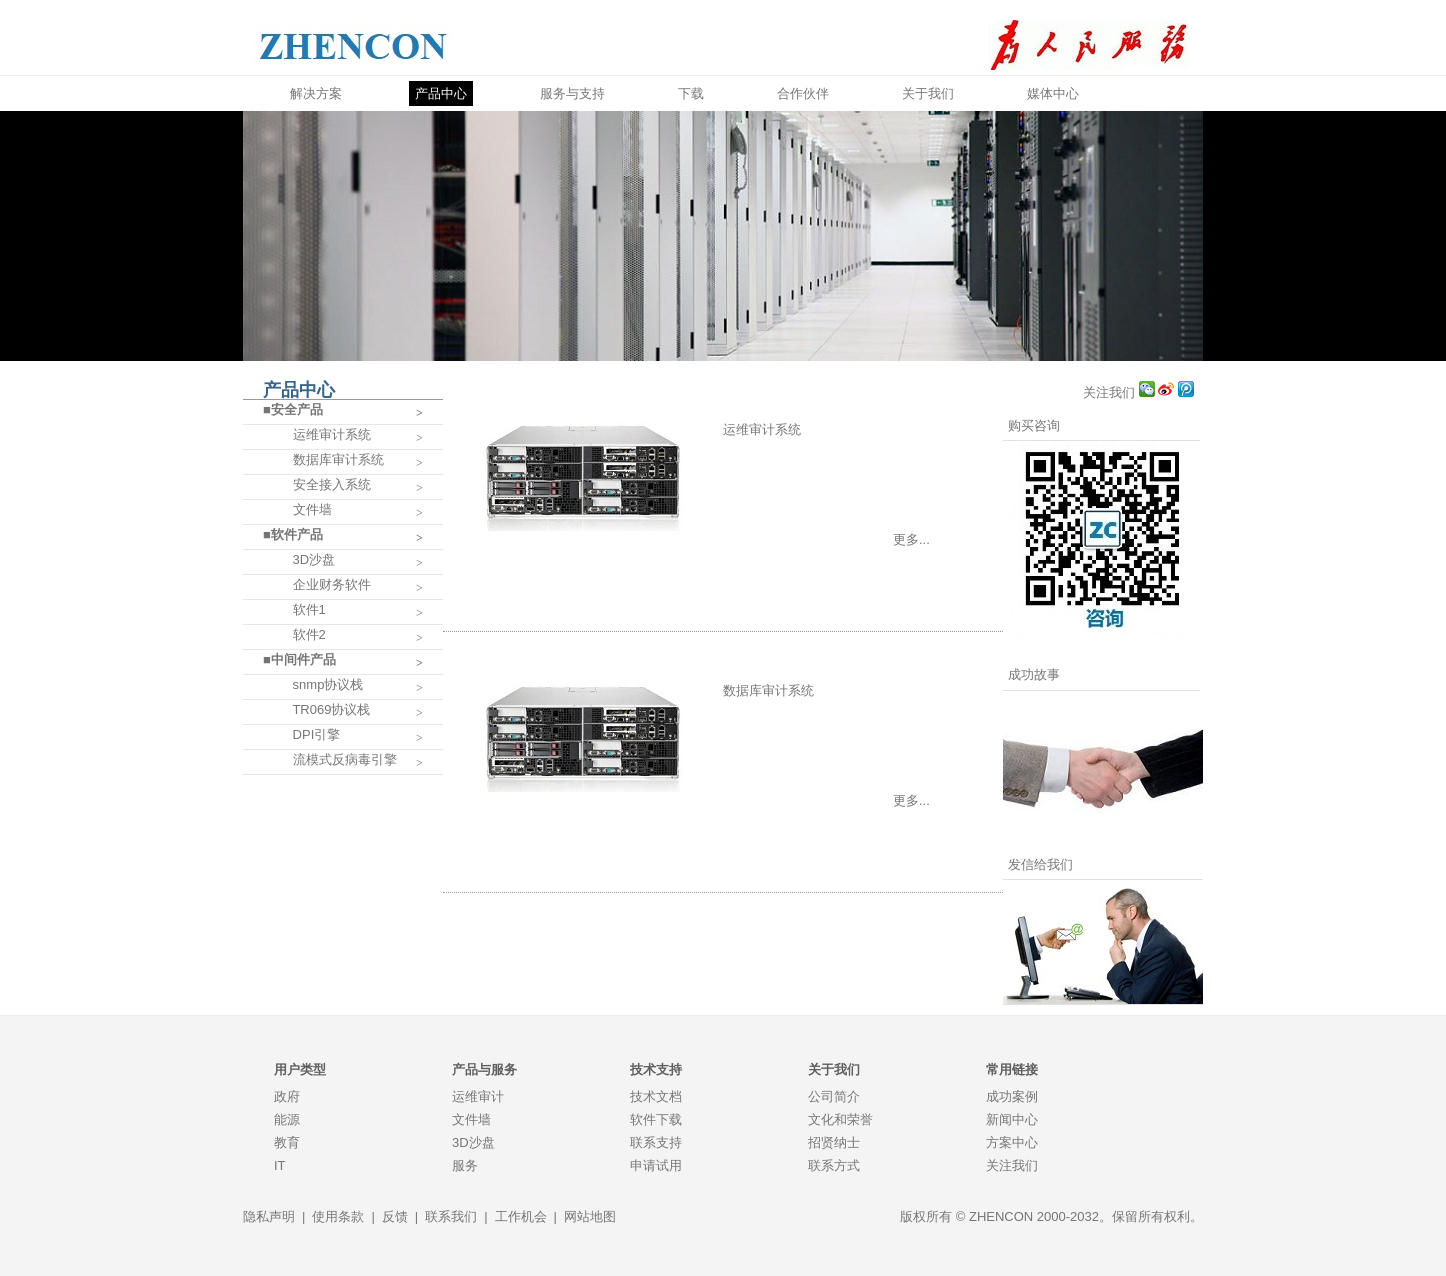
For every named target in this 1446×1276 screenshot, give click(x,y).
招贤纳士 (834, 1142)
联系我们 (451, 1216)
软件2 (294, 634)
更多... (911, 539)
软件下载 (656, 1119)
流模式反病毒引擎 (330, 759)
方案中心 (1012, 1142)
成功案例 (1012, 1096)
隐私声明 (269, 1216)
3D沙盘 (299, 559)
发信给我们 (1040, 864)
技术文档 (656, 1096)
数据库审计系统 (323, 459)
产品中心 (441, 93)
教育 (287, 1142)
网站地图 (590, 1216)
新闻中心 (1012, 1119)
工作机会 (521, 1216)
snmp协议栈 (313, 684)
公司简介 (834, 1096)
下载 (691, 93)
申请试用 (656, 1165)
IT (280, 1165)
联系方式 (834, 1165)
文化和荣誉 (840, 1119)
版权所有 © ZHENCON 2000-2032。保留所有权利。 (1051, 1216)
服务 (465, 1165)
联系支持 (656, 1142)
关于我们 (928, 93)
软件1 (294, 609)
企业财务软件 (317, 584)
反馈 (395, 1216)
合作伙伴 (803, 93)
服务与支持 (572, 93)
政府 (287, 1096)
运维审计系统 (317, 434)
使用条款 (338, 1216)
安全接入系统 (317, 484)
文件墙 (297, 509)
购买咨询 (1034, 425)
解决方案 (316, 93)
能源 (287, 1119)
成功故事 (1034, 674)
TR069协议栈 (316, 709)
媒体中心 (1053, 93)
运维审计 (478, 1096)
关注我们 (1111, 392)
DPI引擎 (301, 734)
